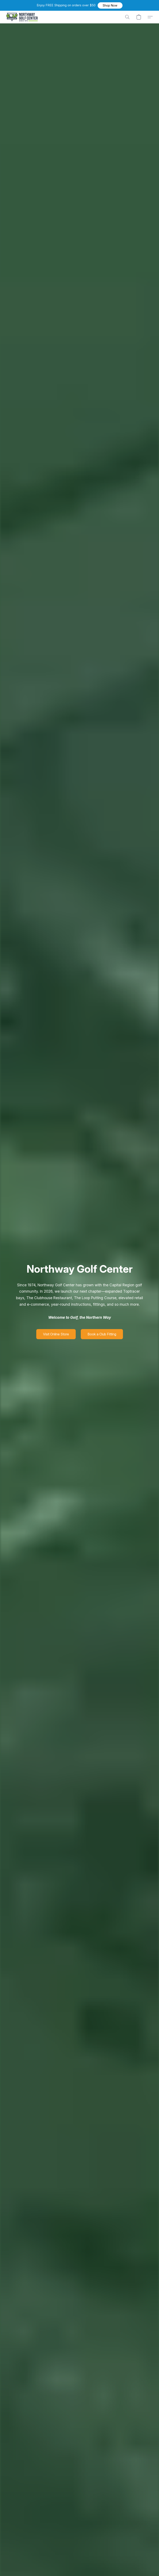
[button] (110, 5)
